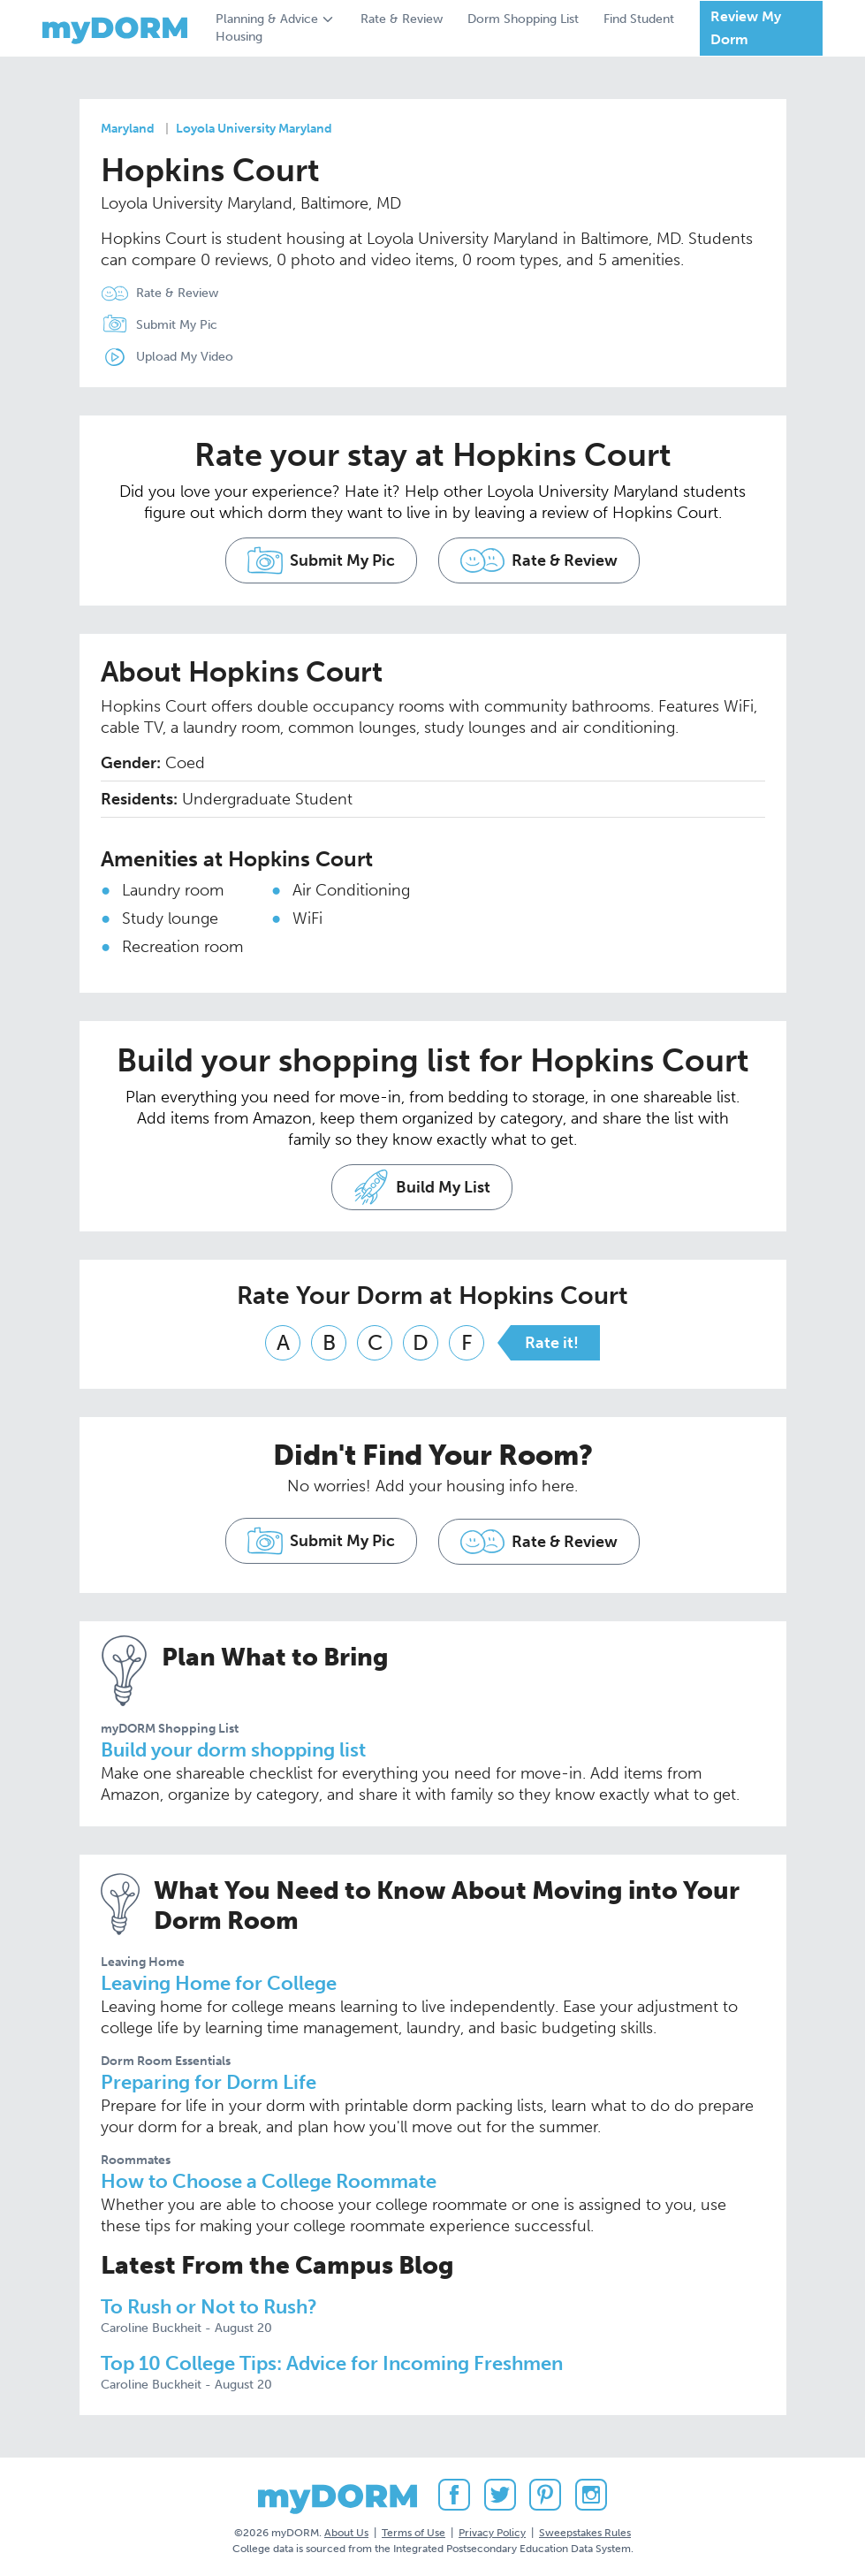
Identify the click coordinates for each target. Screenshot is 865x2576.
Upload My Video (184, 356)
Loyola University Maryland (254, 128)
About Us (346, 2531)
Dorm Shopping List (523, 19)
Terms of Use (413, 2531)
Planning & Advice (267, 19)
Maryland (128, 128)
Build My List (421, 1189)
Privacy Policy (492, 2531)
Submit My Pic (176, 324)
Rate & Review (401, 19)
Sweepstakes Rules (585, 2531)
